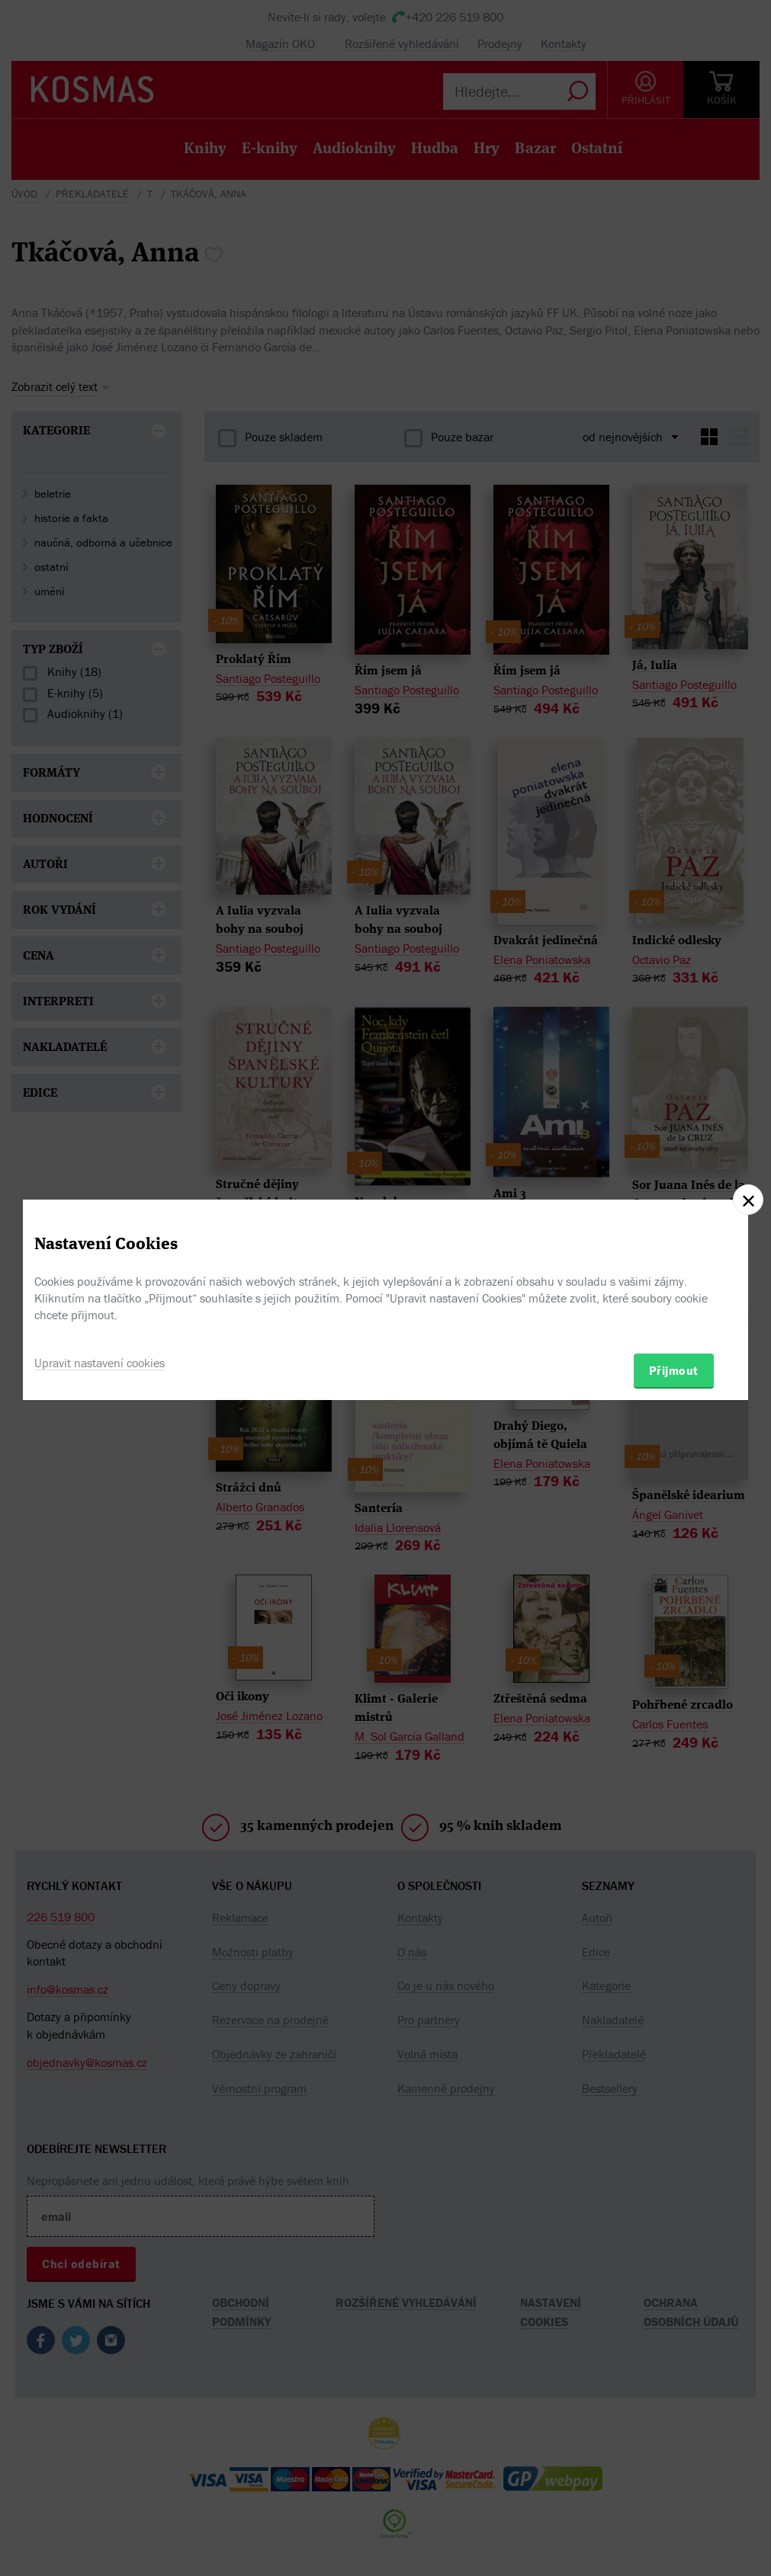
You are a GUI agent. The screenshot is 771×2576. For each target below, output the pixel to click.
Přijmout (674, 1370)
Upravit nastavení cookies (99, 1362)
